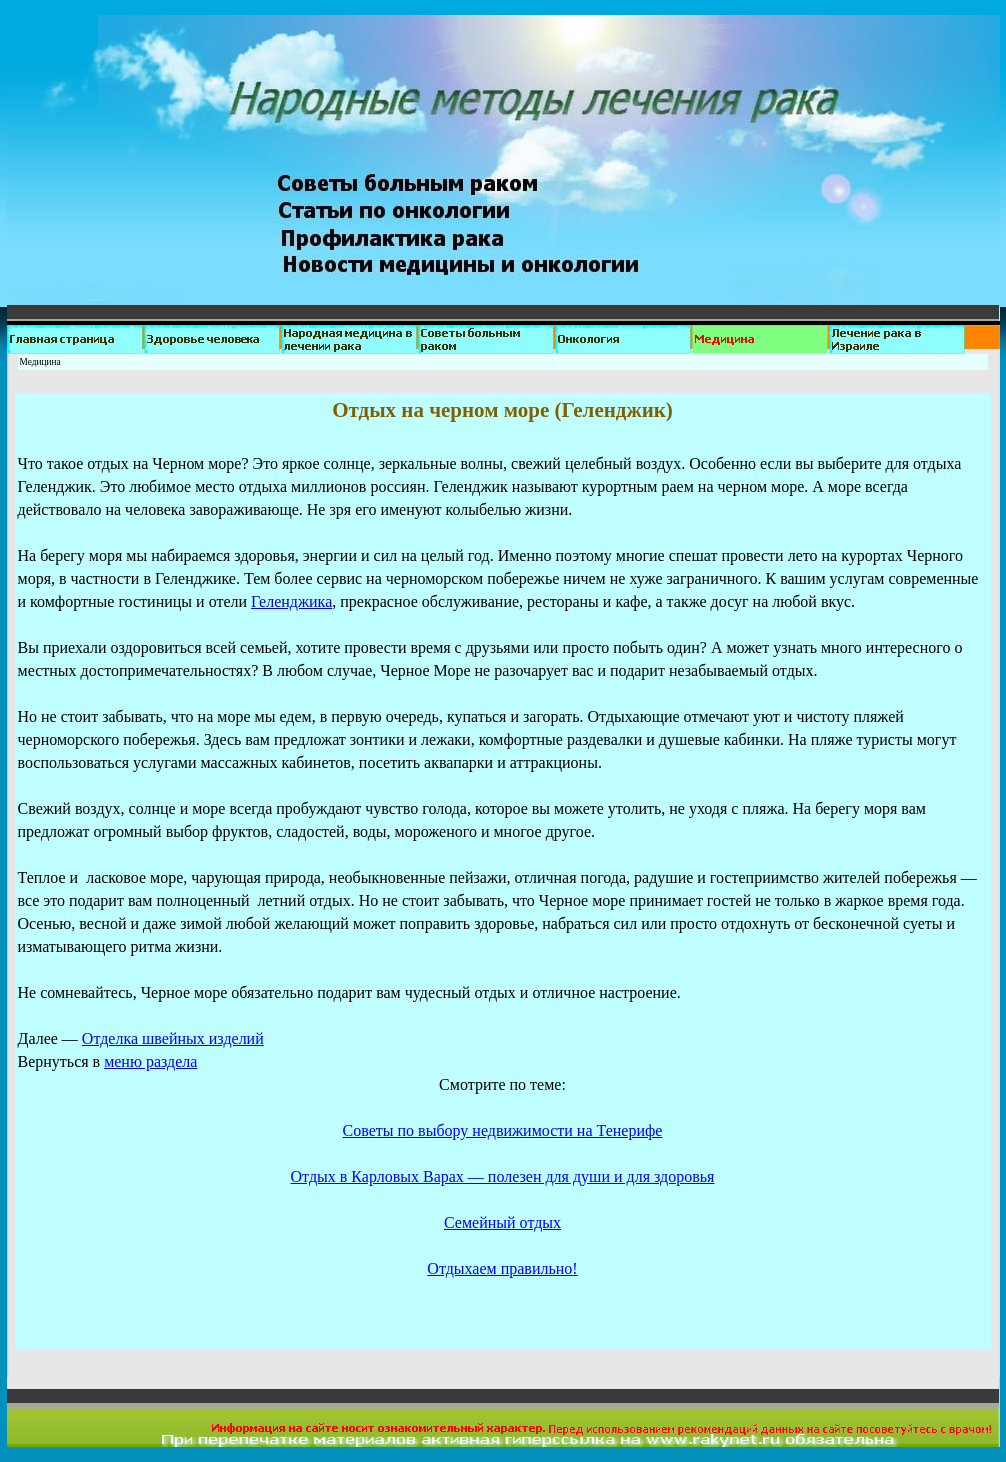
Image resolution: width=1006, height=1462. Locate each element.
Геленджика (291, 601)
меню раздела (150, 1061)
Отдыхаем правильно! (502, 1268)
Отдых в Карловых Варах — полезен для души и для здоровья (503, 1176)
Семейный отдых (502, 1222)
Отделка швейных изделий (173, 1038)
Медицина (40, 362)
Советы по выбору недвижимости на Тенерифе (503, 1130)
